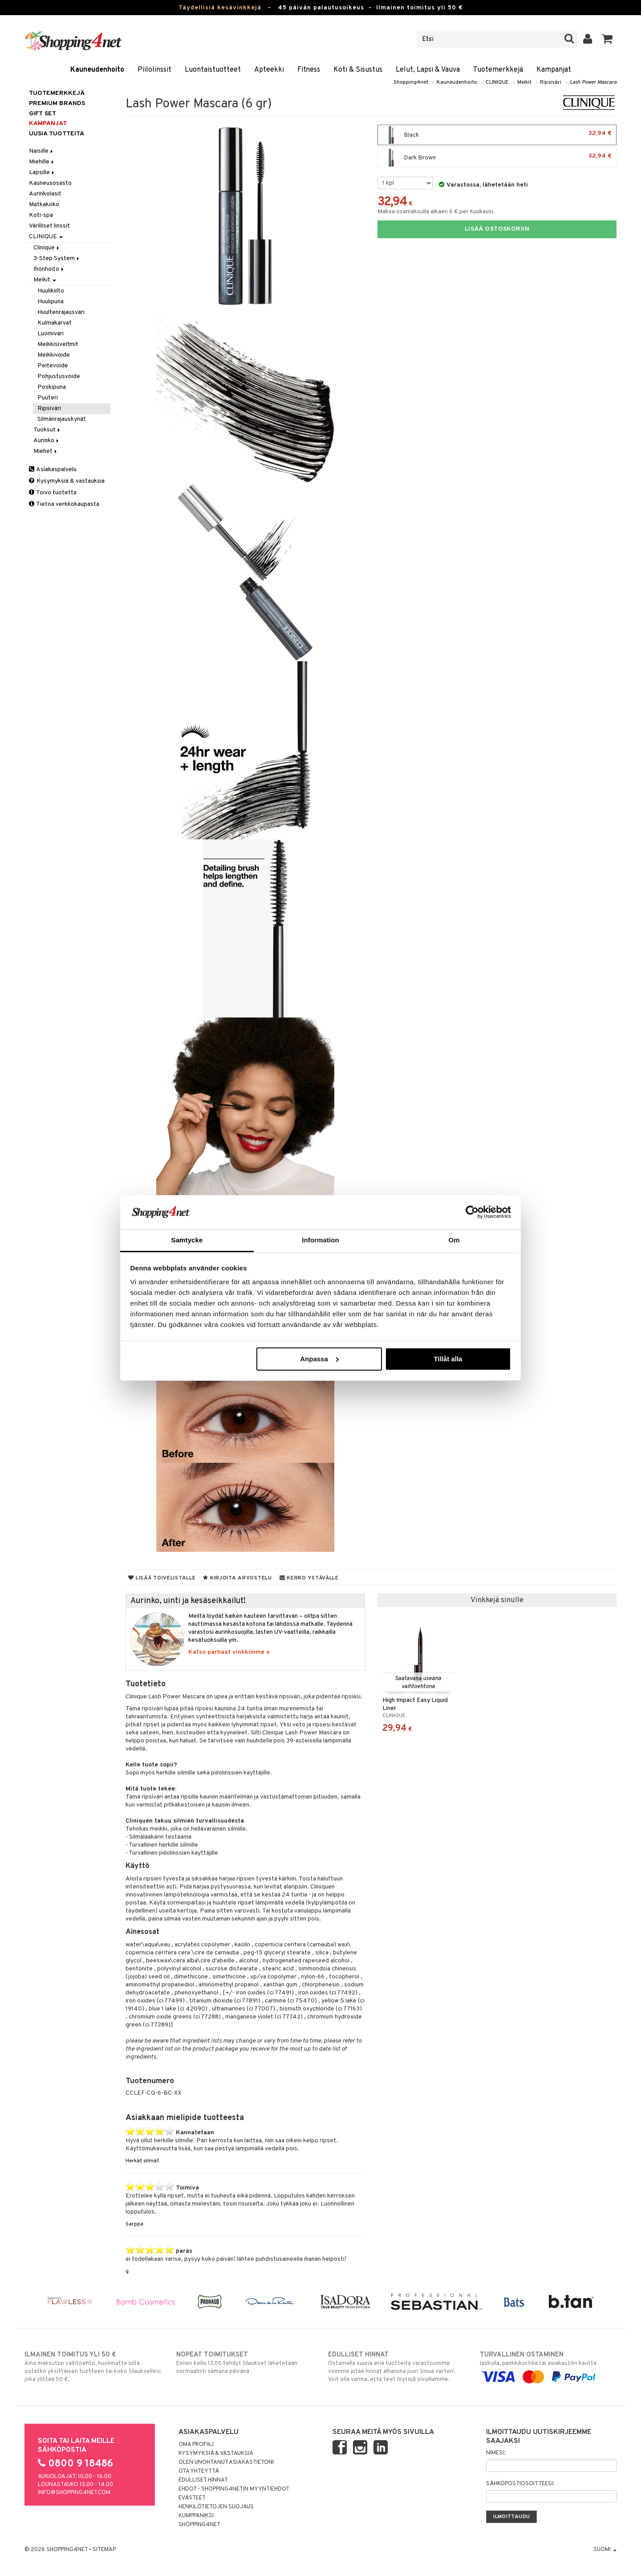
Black (497, 135)
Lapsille (42, 172)
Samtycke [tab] (187, 1240)
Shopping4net (411, 82)
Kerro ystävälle (309, 1578)
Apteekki (269, 69)
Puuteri (47, 398)
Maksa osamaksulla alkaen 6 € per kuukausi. (436, 212)
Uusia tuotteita (56, 134)
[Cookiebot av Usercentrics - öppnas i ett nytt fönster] (472, 1212)
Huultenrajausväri (61, 312)
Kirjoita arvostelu (237, 1578)
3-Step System (57, 258)
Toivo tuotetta (53, 492)
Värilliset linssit (49, 226)
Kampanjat (553, 69)
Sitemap (104, 2549)
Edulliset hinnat (203, 2480)
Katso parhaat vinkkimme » (229, 1652)
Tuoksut (47, 430)
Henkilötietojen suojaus (216, 2507)
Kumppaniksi (196, 2515)
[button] (607, 39)
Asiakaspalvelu (53, 469)
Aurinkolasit (45, 194)
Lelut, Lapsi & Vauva (428, 69)
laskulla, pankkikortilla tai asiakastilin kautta (548, 2365)
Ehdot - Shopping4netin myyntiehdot (234, 2489)
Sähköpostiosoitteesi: (520, 2483)
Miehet (45, 451)
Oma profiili (196, 2444)
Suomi (605, 2549)
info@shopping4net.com (74, 2492)
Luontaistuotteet (213, 69)
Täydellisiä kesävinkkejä (220, 8)
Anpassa (319, 1359)
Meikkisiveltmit (57, 344)
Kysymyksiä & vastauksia (67, 481)
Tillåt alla (448, 1359)
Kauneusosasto (50, 183)
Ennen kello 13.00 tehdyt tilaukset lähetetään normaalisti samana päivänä (244, 2362)
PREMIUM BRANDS (57, 103)
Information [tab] (320, 1240)
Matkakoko (44, 204)
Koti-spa (41, 215)
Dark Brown (497, 158)
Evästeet (192, 2498)
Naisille (41, 151)
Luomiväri (50, 334)
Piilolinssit (154, 69)
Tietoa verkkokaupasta (64, 504)
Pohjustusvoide (58, 376)
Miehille (42, 162)
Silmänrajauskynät (61, 419)
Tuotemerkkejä (498, 69)
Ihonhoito (49, 269)
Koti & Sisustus (357, 69)
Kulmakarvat (54, 323)
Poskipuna (51, 387)
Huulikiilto (50, 291)
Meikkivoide (53, 355)
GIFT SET (42, 114)
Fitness (308, 69)
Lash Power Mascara (593, 82)
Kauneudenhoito (97, 69)
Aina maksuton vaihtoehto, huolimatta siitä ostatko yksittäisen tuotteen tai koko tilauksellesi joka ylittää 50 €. (92, 2366)
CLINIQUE (497, 82)
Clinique (47, 248)
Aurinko (46, 440)
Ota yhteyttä (199, 2471)
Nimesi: (495, 2453)
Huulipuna (50, 301)
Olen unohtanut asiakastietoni (226, 2462)
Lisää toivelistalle (161, 1578)
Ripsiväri (550, 82)
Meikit (524, 82)
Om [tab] (453, 1240)
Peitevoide (52, 366)
